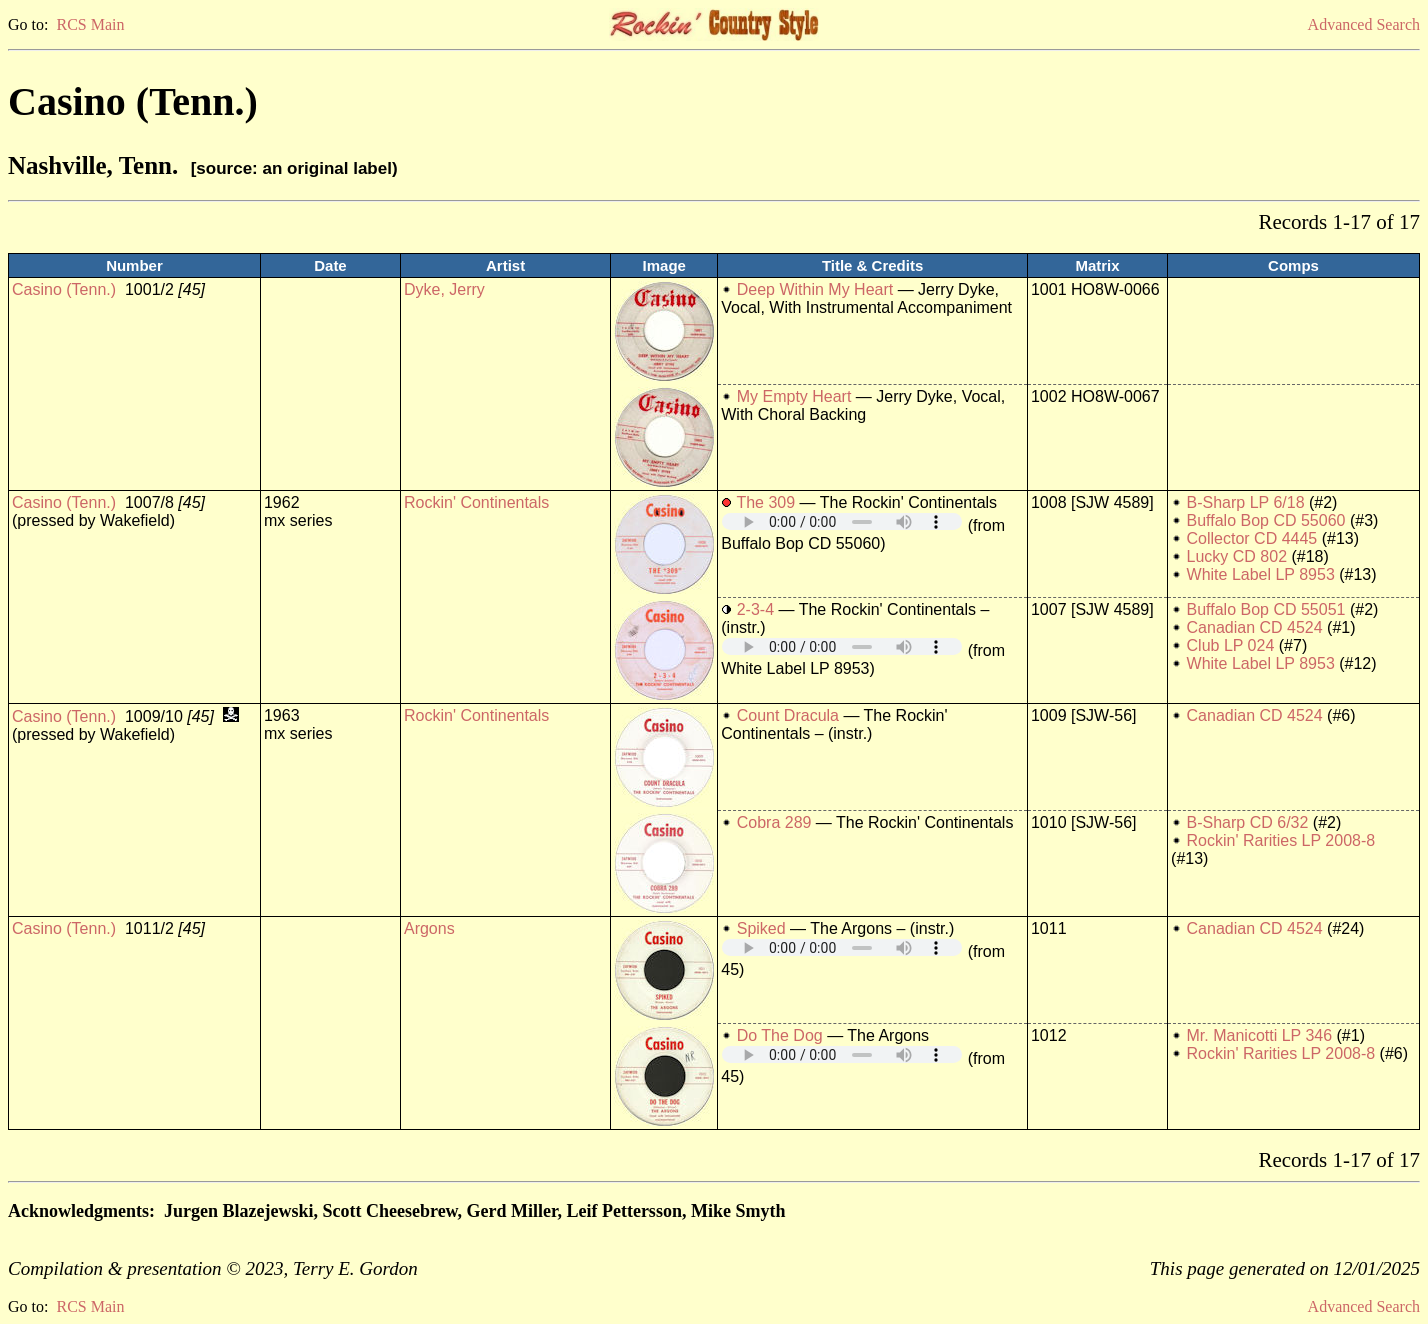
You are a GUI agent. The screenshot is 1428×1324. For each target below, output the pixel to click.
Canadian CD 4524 (1255, 627)
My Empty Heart (794, 396)
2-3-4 (755, 609)
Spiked (761, 928)
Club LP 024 (1231, 645)
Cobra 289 (774, 822)
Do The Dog (780, 1035)
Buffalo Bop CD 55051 (1266, 609)
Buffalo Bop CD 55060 (1266, 520)
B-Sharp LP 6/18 (1246, 502)
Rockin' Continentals (476, 502)
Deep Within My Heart (815, 289)
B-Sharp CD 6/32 (1248, 822)
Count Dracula (788, 715)
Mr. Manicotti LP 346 (1260, 1035)
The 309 (765, 502)
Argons (429, 928)
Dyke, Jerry (444, 289)
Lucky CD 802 (1237, 556)
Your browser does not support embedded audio (842, 521)
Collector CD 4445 (1252, 538)
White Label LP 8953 (1261, 574)
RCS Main (90, 24)
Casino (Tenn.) (64, 289)
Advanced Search (1364, 24)
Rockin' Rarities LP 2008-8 (1281, 840)
